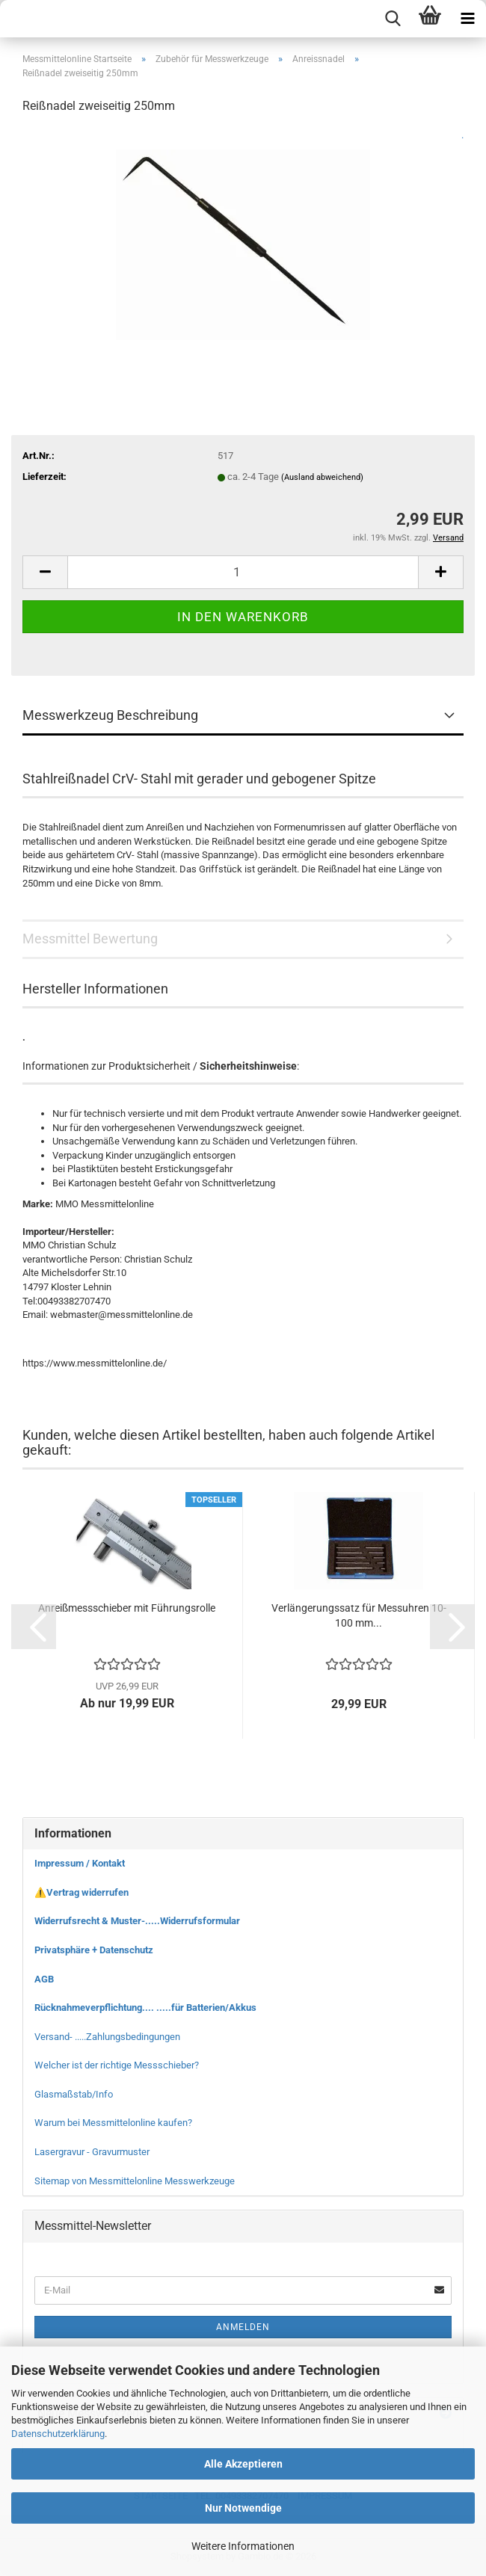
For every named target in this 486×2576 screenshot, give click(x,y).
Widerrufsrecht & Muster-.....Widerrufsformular (137, 1920)
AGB (44, 1979)
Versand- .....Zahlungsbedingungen (107, 2036)
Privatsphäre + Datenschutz (93, 1950)
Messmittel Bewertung (90, 938)
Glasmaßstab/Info (73, 2094)
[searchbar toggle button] (392, 18)
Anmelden (243, 2327)
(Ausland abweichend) (322, 477)
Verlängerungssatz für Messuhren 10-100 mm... (358, 1615)
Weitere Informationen (243, 2546)
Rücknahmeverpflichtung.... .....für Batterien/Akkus (145, 2007)
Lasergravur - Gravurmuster (92, 2151)
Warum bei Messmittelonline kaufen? (113, 2122)
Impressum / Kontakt (79, 1863)
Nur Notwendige (243, 2508)
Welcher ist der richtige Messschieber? (116, 2065)
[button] (44, 572)
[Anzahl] (243, 572)
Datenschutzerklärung (58, 2433)
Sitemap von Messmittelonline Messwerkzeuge (134, 2181)
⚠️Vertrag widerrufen (81, 1892)
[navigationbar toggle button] (467, 18)
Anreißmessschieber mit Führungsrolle (126, 1608)
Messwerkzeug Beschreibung (110, 715)
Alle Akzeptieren (243, 2464)
